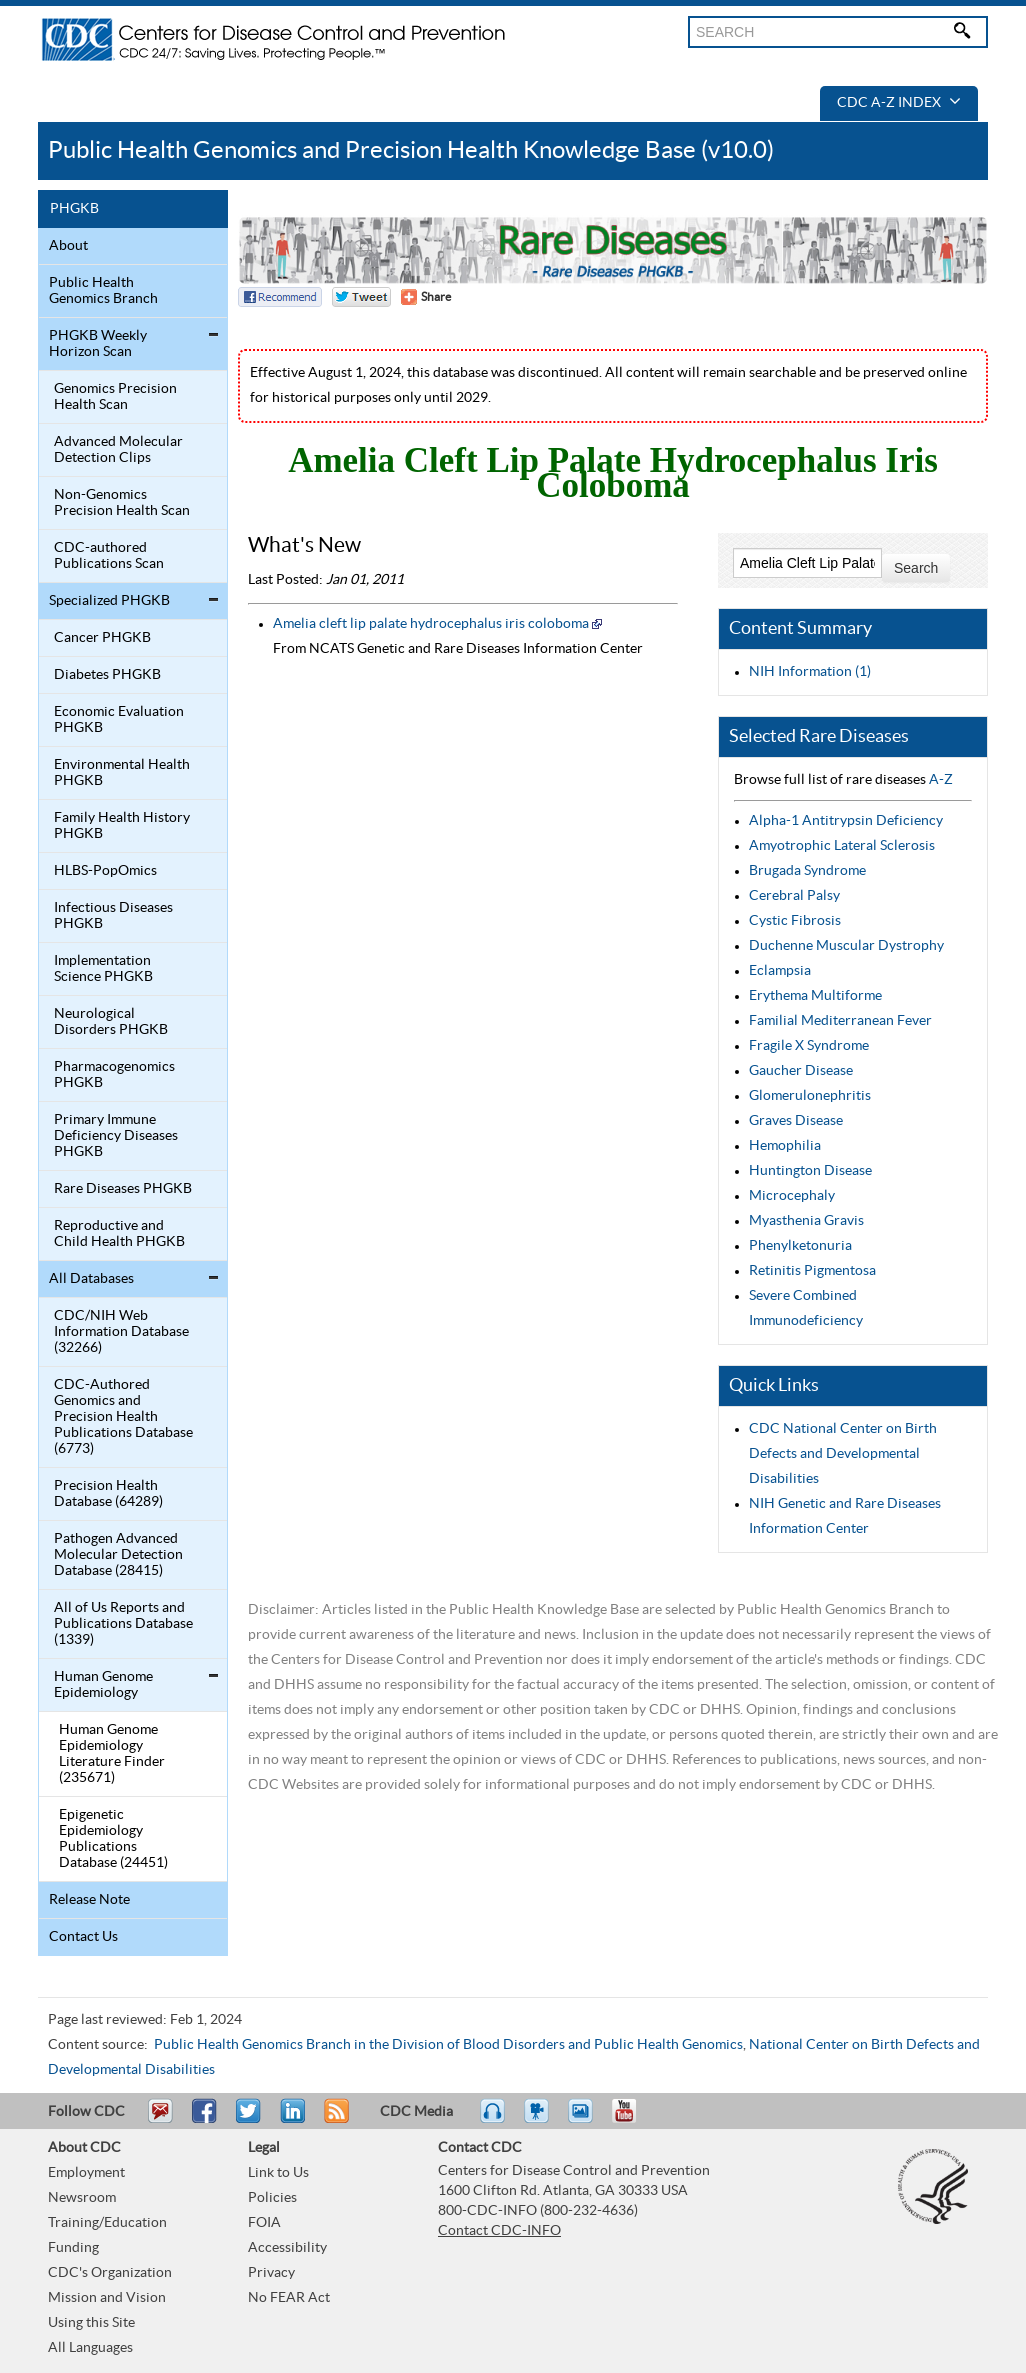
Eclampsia (780, 971)
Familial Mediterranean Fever (840, 1021)
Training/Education (107, 2223)
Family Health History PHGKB (122, 826)
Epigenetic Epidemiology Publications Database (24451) (113, 1839)
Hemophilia (785, 1146)
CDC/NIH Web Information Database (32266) (121, 1332)
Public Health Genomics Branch (103, 291)
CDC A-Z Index (899, 103)
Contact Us (83, 1937)
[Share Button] (426, 297)
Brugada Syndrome (807, 871)
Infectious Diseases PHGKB (113, 916)
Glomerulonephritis (810, 1096)
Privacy (271, 2273)
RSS (334, 2120)
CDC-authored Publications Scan (109, 556)
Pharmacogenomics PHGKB (114, 1075)
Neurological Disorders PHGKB (111, 1022)
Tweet (249, 2120)
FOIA (264, 2223)
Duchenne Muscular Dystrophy (846, 946)
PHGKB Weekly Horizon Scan (98, 344)
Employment (86, 2173)
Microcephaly (792, 1196)
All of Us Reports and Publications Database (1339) (123, 1624)
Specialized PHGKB (109, 601)
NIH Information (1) (810, 672)
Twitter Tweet (361, 297)
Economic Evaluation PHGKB (119, 720)
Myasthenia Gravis (806, 1221)
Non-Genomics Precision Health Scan (122, 503)
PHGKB (74, 209)
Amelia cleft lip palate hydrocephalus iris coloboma (431, 624)
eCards (585, 2120)
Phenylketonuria (800, 1246)
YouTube (634, 2120)
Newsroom (82, 2198)
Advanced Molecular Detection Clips (118, 450)
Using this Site (91, 2323)
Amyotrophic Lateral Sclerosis (842, 846)
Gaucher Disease (801, 1071)
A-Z (941, 780)
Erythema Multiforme (815, 996)
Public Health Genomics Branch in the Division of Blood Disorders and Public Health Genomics (448, 2045)
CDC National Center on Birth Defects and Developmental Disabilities (843, 1454)
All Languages (90, 2348)
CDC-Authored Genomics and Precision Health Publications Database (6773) (123, 1417)
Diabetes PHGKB (107, 675)
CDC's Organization (110, 2273)
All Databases (91, 1279)
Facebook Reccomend (280, 297)
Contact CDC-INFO (499, 2231)
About (68, 246)
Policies (272, 2198)
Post (290, 2120)
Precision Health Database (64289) (108, 1494)
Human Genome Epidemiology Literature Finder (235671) (112, 1754)
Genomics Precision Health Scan (115, 397)
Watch (539, 2120)
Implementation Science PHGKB (103, 969)
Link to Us (278, 2173)
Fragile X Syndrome (809, 1046)
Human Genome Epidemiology (103, 1685)
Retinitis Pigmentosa (812, 1271)
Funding (73, 2248)
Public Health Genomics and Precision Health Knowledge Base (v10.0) (411, 150)
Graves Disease (796, 1121)
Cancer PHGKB (102, 638)
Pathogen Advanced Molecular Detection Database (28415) (118, 1555)
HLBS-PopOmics (105, 871)
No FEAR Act (289, 2298)
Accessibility (287, 2248)
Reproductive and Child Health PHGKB (119, 1234)
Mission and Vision (107, 2298)
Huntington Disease (810, 1171)
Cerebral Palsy (794, 896)
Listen (493, 2120)
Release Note (89, 1900)
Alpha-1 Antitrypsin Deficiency (846, 821)
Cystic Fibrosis (795, 921)
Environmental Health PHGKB (122, 773)
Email (160, 2120)
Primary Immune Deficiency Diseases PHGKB (116, 1136)
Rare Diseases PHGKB (123, 1189)
